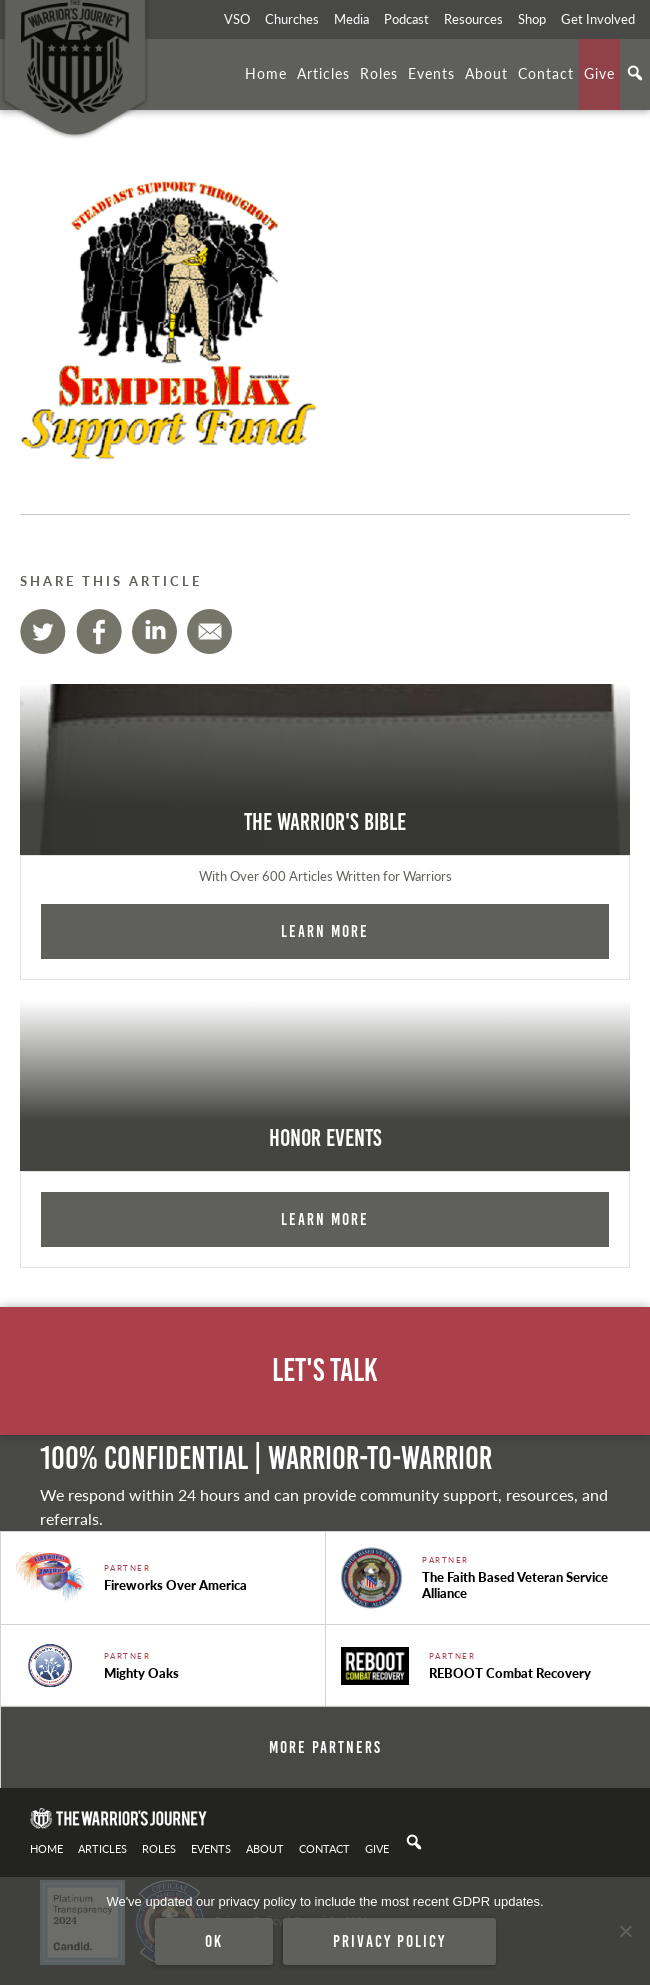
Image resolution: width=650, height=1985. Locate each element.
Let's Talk (325, 1370)
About (486, 73)
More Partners (325, 1747)
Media (351, 19)
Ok (214, 1941)
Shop (532, 19)
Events (431, 73)
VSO (237, 19)
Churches (292, 19)
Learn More (325, 931)
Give (599, 73)
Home (266, 73)
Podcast (406, 19)
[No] (625, 1931)
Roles (379, 73)
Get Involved (598, 19)
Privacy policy (389, 1941)
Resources (473, 19)
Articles (323, 73)
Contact (546, 73)
